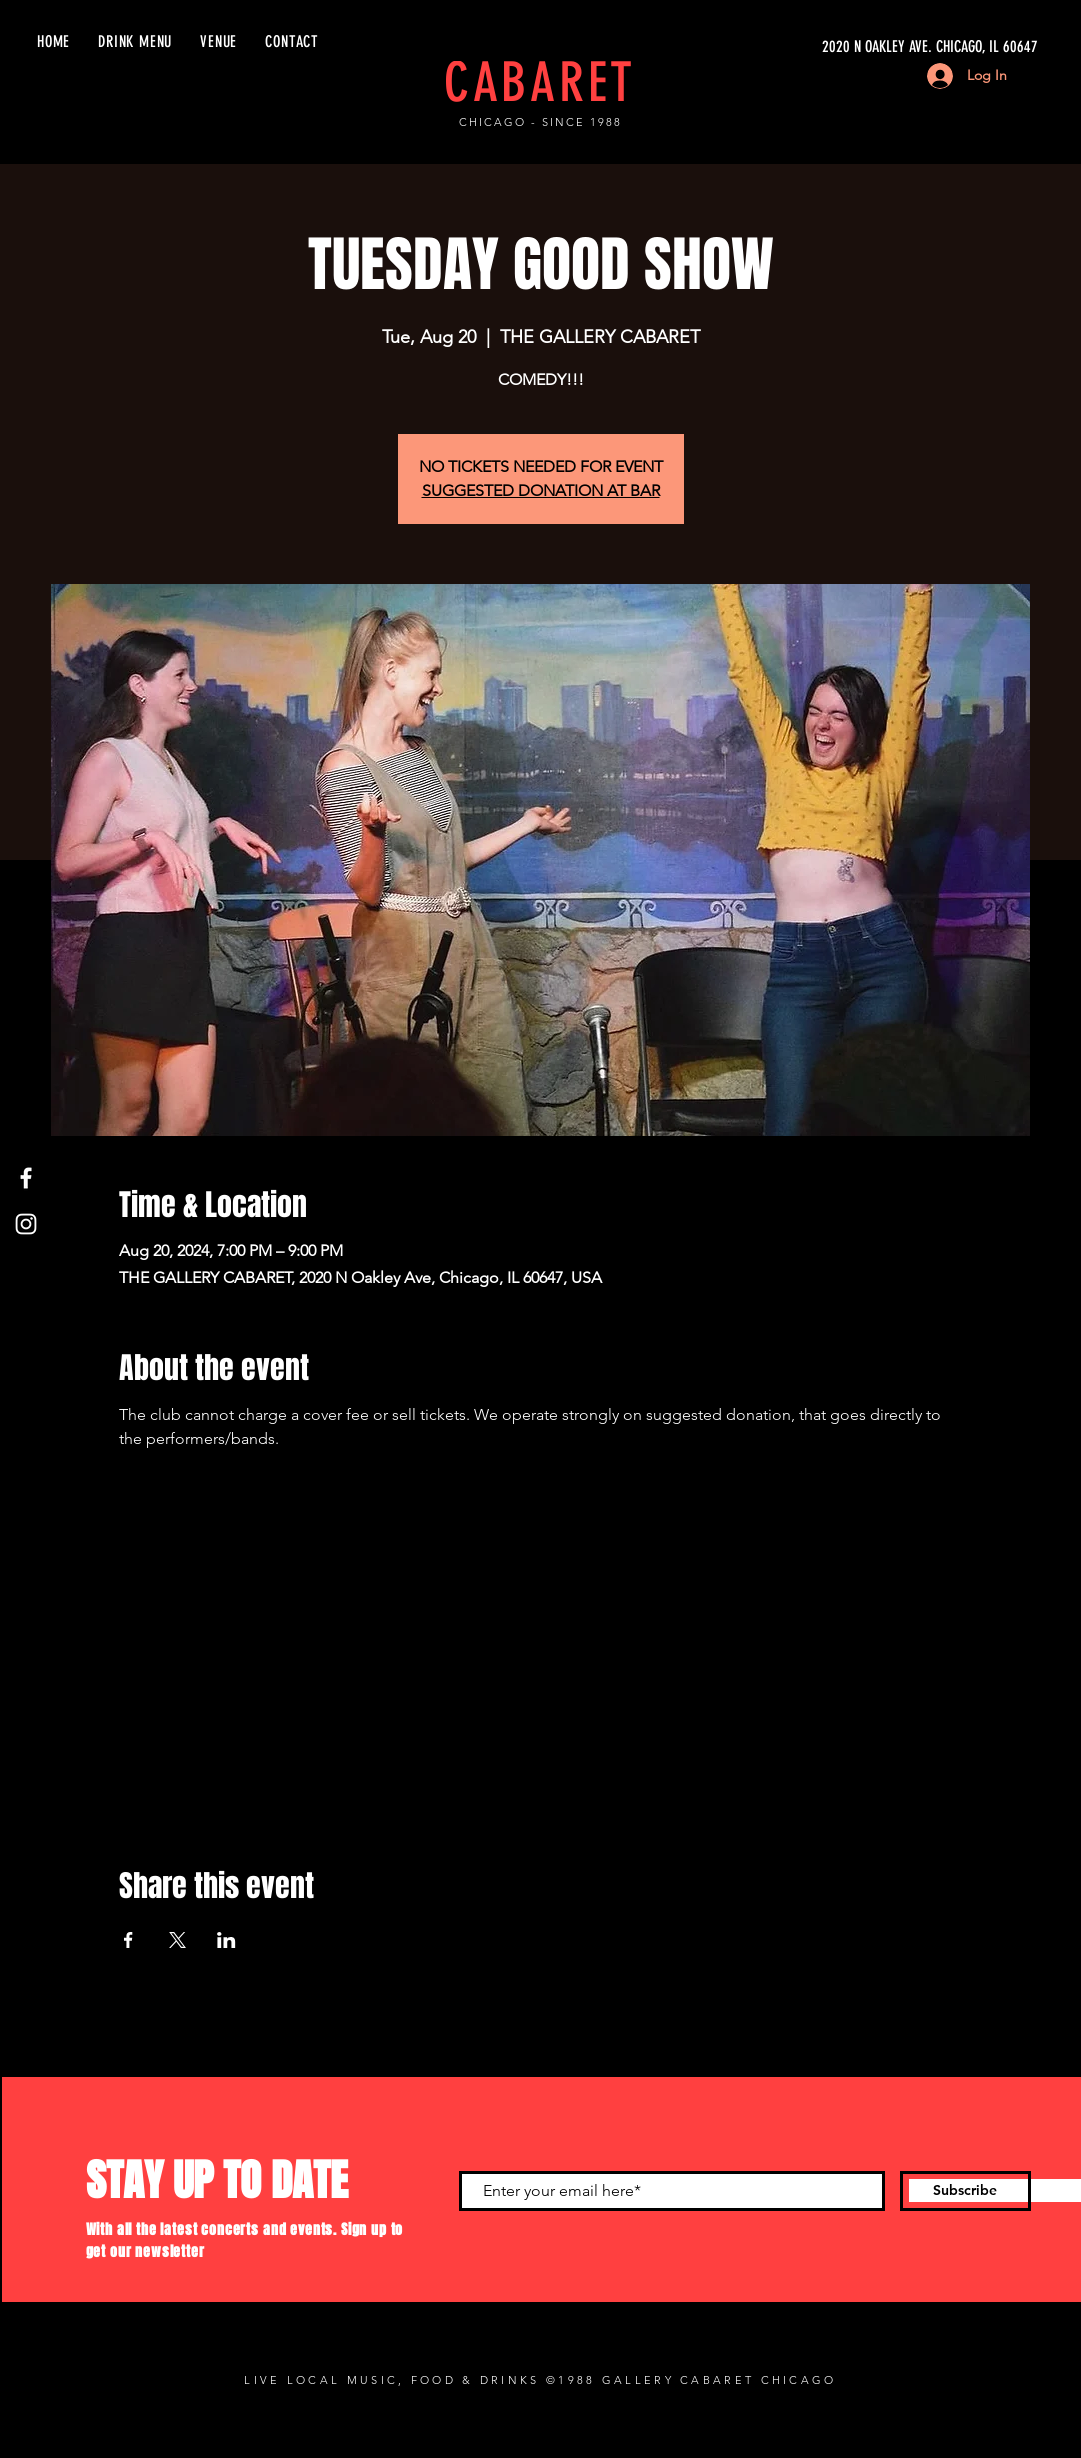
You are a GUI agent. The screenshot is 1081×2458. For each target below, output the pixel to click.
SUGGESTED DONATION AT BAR (541, 490)
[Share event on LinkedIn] (226, 1940)
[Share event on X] (177, 1940)
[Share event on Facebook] (128, 1940)
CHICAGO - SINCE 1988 (540, 122)
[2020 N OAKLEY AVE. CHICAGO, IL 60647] (849, 47)
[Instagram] (26, 1224)
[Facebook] (26, 1178)
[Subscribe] (965, 2191)
